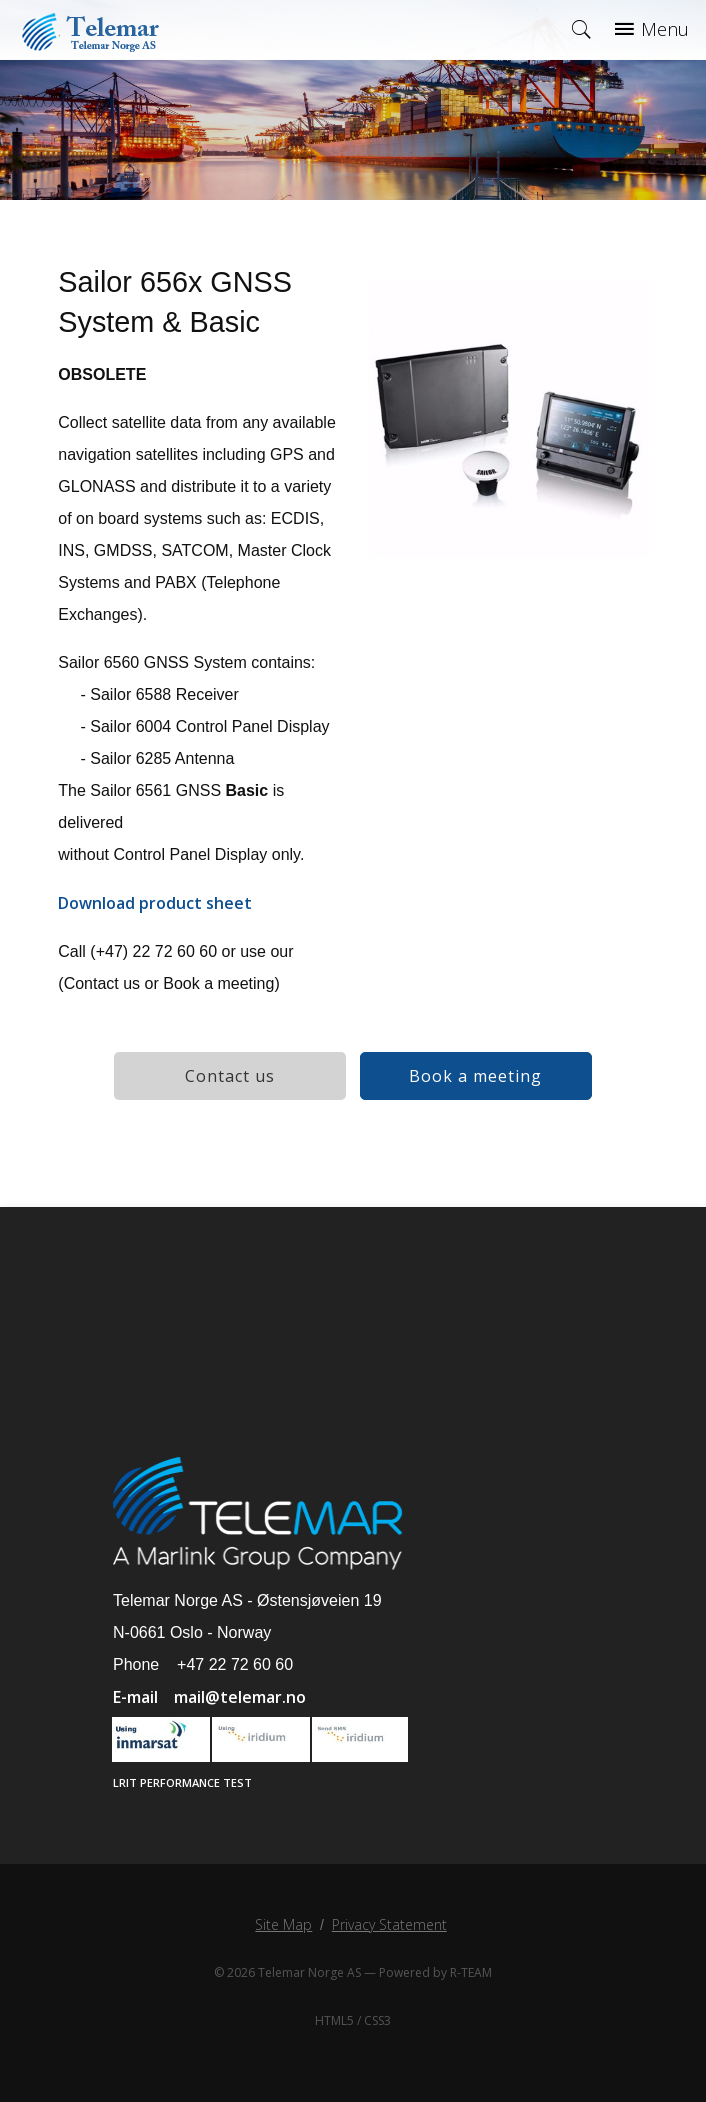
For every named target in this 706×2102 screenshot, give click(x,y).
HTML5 (334, 2020)
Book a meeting (475, 1076)
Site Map (283, 1924)
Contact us (230, 1076)
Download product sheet (155, 903)
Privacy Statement (389, 1924)
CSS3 (377, 2020)
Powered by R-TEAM (435, 1972)
